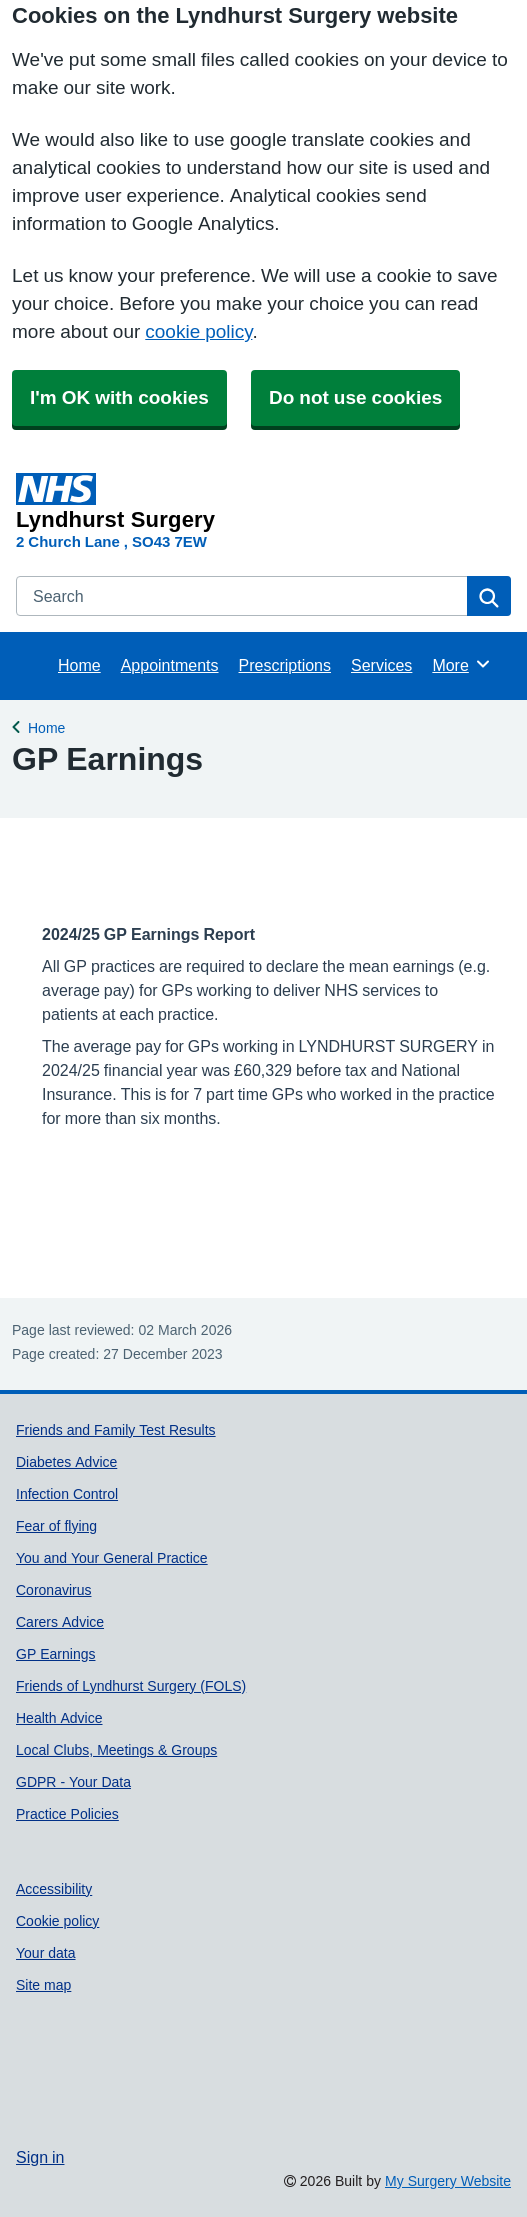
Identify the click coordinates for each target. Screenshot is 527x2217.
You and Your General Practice (112, 1558)
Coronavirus (53, 1590)
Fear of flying (56, 1526)
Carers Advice (60, 1622)
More (461, 664)
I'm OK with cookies (119, 397)
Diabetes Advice (66, 1462)
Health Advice (59, 1718)
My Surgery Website (448, 2181)
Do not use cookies (355, 397)
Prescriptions (285, 665)
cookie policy (198, 331)
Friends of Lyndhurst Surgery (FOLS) (131, 1686)
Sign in (40, 2157)
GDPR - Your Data (73, 1782)
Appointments (170, 665)
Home (79, 665)
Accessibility (54, 1889)
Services (381, 665)
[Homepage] (259, 502)
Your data (46, 1953)
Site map (43, 1985)
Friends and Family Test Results (116, 1430)
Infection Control (67, 1494)
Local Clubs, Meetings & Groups (116, 1750)
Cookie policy (57, 1921)
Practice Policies (67, 1814)
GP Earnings (55, 1654)
